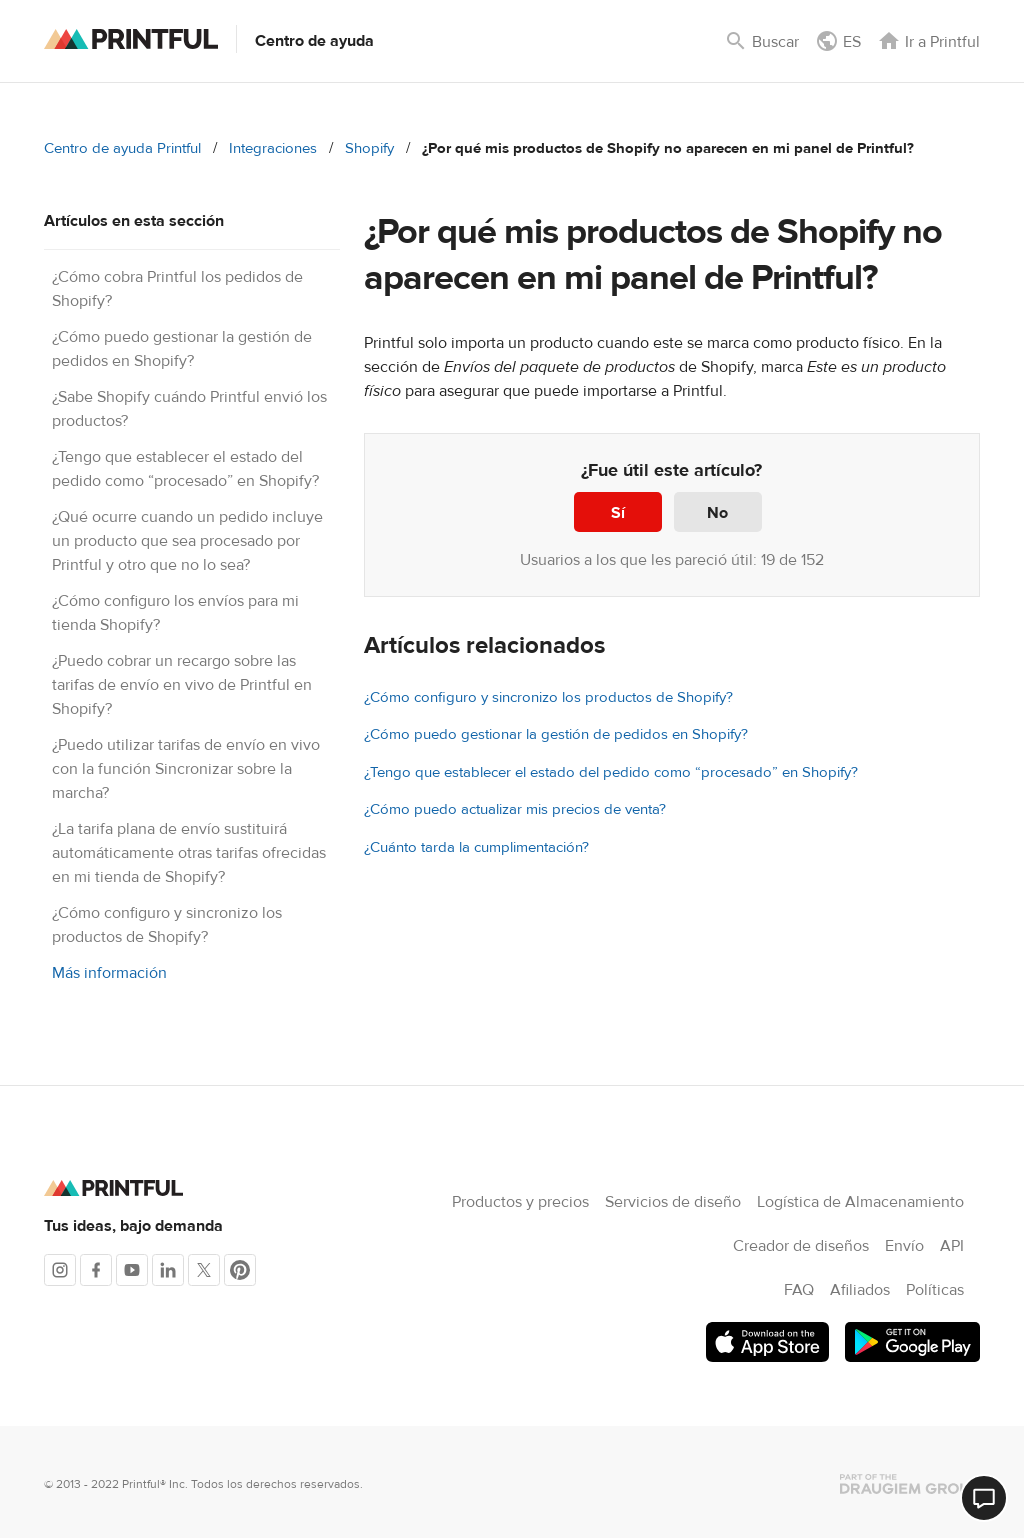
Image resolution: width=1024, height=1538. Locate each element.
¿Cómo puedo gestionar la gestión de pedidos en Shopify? (556, 734)
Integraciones (273, 148)
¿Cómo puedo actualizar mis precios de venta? (515, 809)
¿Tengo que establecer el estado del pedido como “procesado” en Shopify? (611, 772)
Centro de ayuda (314, 41)
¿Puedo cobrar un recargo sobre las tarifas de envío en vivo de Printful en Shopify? (182, 685)
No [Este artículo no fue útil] (717, 513)
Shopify (369, 148)
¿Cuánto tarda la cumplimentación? (476, 847)
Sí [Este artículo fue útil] (618, 513)
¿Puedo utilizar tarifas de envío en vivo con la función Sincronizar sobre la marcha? (186, 769)
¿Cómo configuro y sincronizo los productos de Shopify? (548, 697)
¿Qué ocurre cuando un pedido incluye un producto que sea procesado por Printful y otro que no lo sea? (187, 541)
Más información (109, 973)
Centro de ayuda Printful (122, 148)
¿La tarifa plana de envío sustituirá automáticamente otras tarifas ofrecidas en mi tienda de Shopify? (189, 853)
